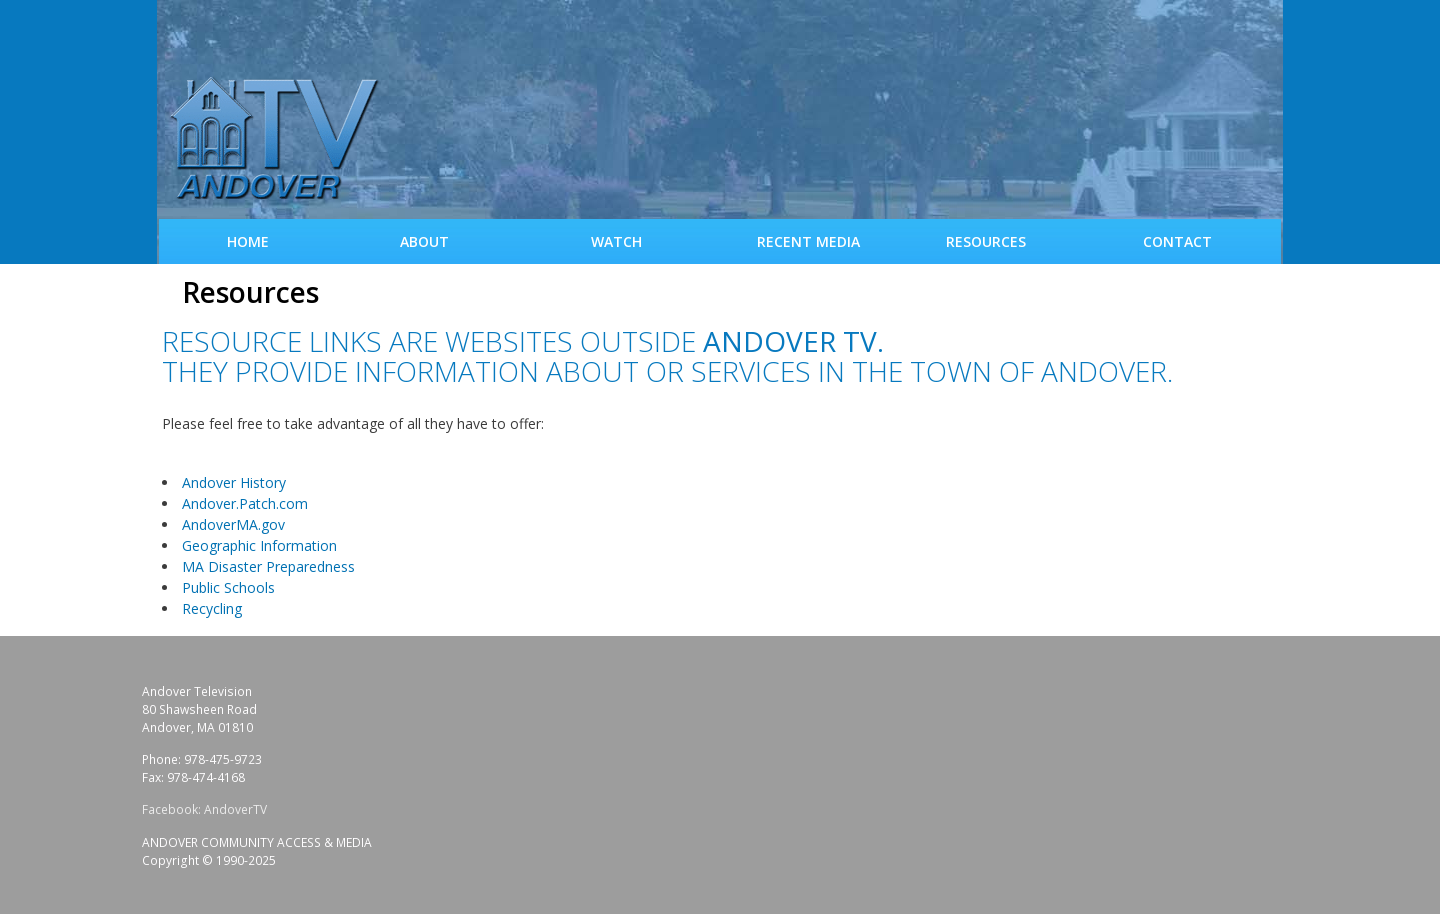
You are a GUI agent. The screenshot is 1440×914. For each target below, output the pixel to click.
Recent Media (808, 241)
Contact (1177, 241)
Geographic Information (259, 545)
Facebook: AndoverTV (204, 809)
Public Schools (228, 587)
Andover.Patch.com (245, 503)
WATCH (616, 241)
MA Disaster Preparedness (268, 566)
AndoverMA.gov (233, 524)
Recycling (212, 608)
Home (248, 241)
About (424, 241)
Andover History (234, 482)
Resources (986, 241)
